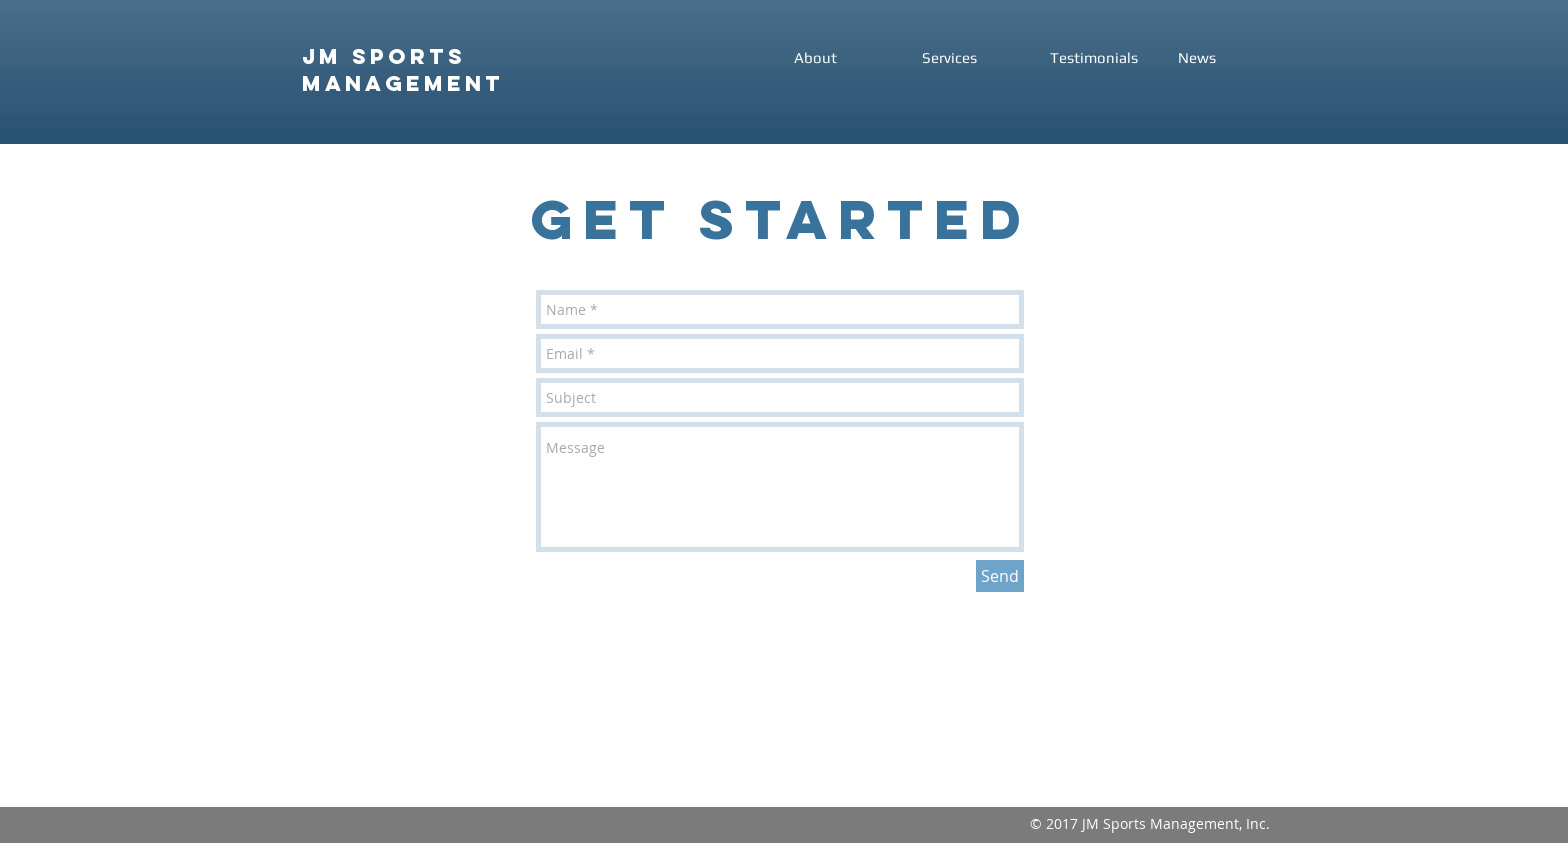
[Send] (1000, 576)
